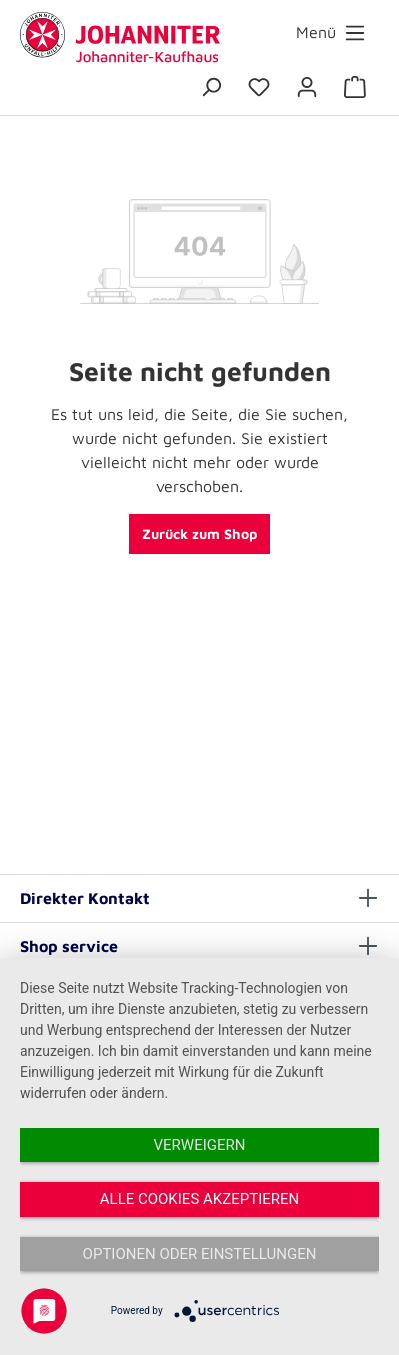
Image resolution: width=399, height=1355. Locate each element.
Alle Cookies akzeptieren (199, 1199)
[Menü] (331, 32)
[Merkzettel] (259, 87)
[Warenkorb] (355, 87)
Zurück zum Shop (199, 533)
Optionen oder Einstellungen (200, 1254)
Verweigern (200, 1145)
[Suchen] (211, 87)
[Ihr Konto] (307, 87)
